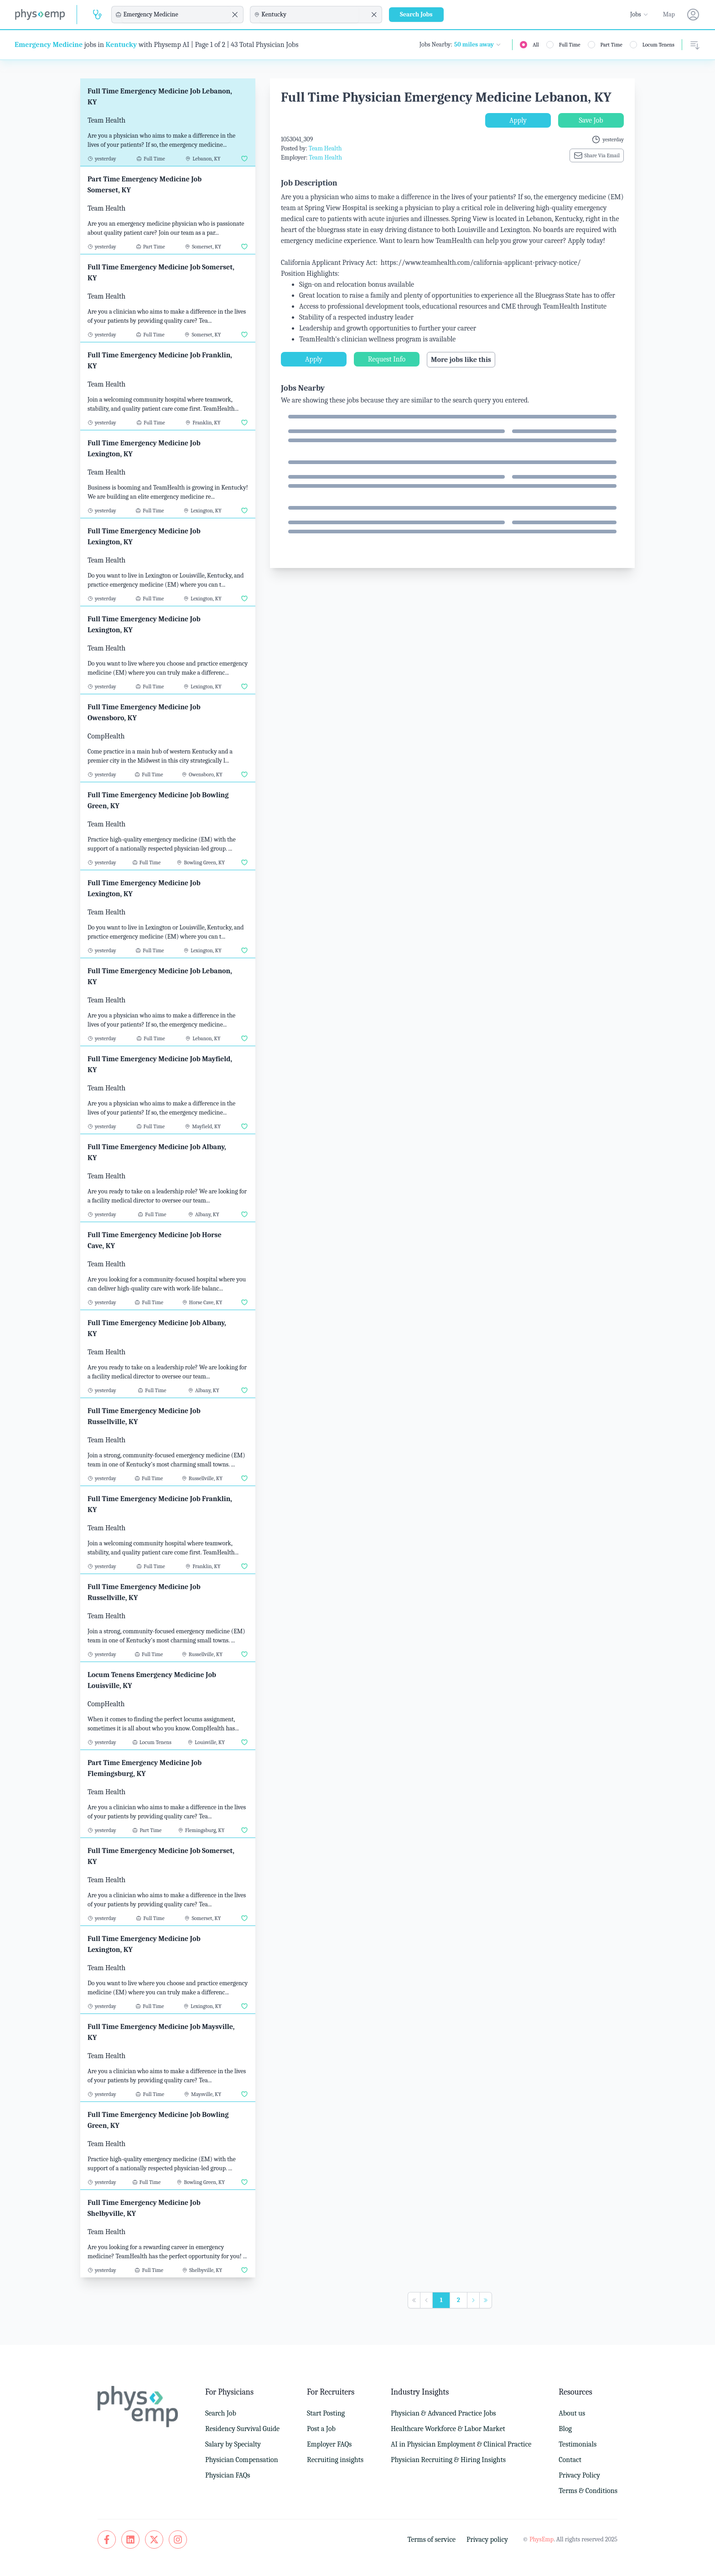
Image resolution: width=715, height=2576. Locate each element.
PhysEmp (541, 2539)
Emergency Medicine (49, 45)
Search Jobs (416, 14)
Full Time (569, 44)
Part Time (611, 44)
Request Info (386, 359)
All (536, 44)
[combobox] (176, 14)
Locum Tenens (658, 44)
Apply (518, 120)
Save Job (591, 120)
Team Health (325, 148)
